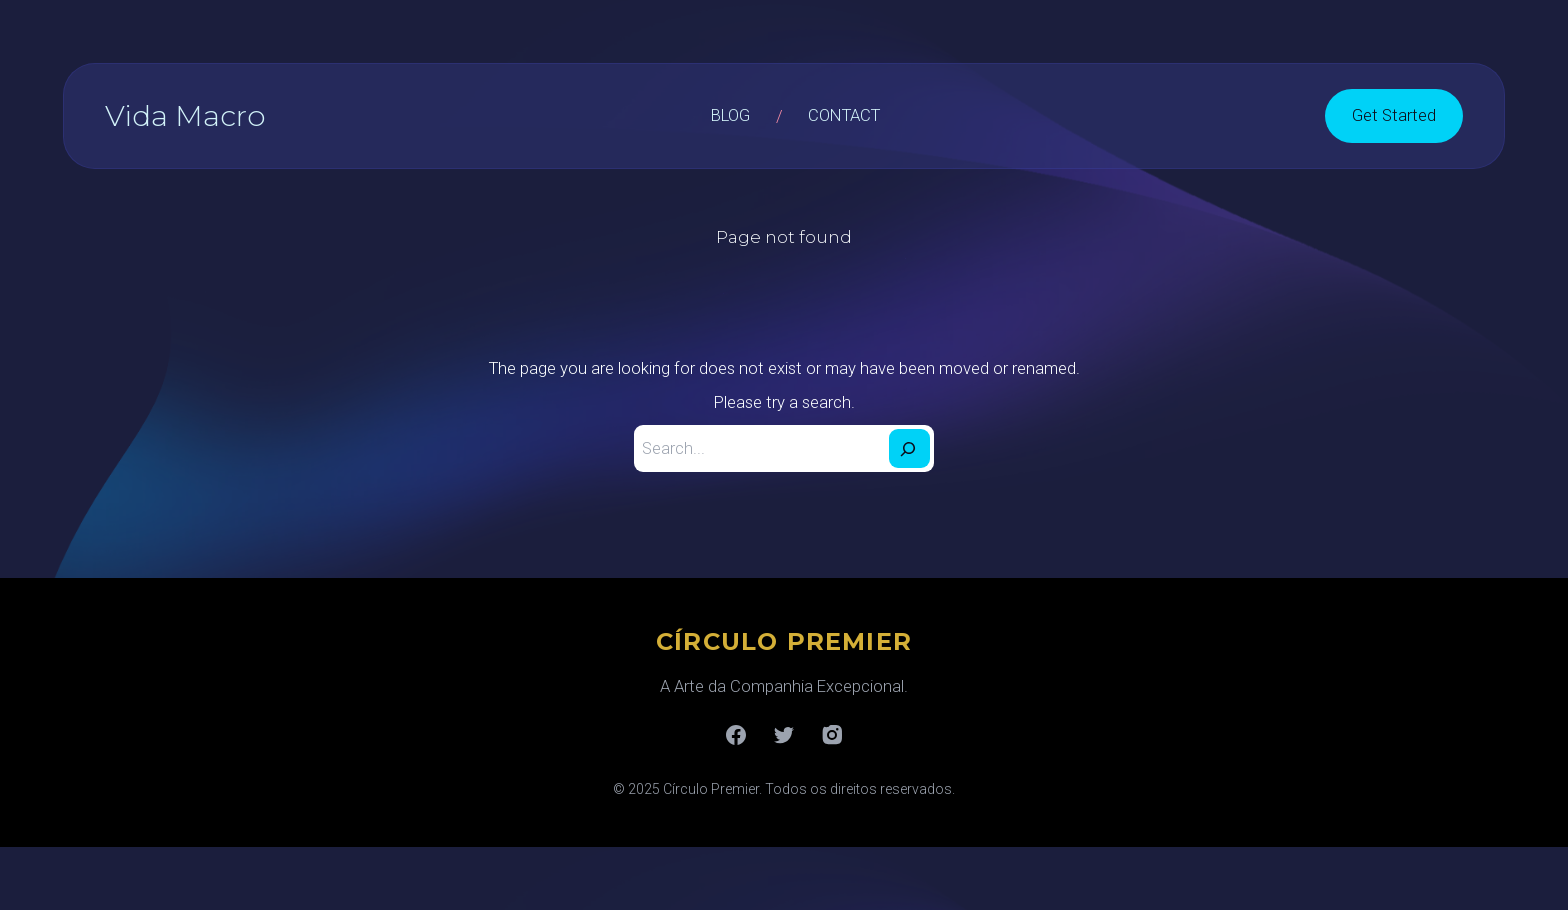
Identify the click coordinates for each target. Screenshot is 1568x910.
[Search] (909, 448)
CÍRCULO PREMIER (784, 641)
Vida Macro (185, 115)
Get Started (1394, 115)
